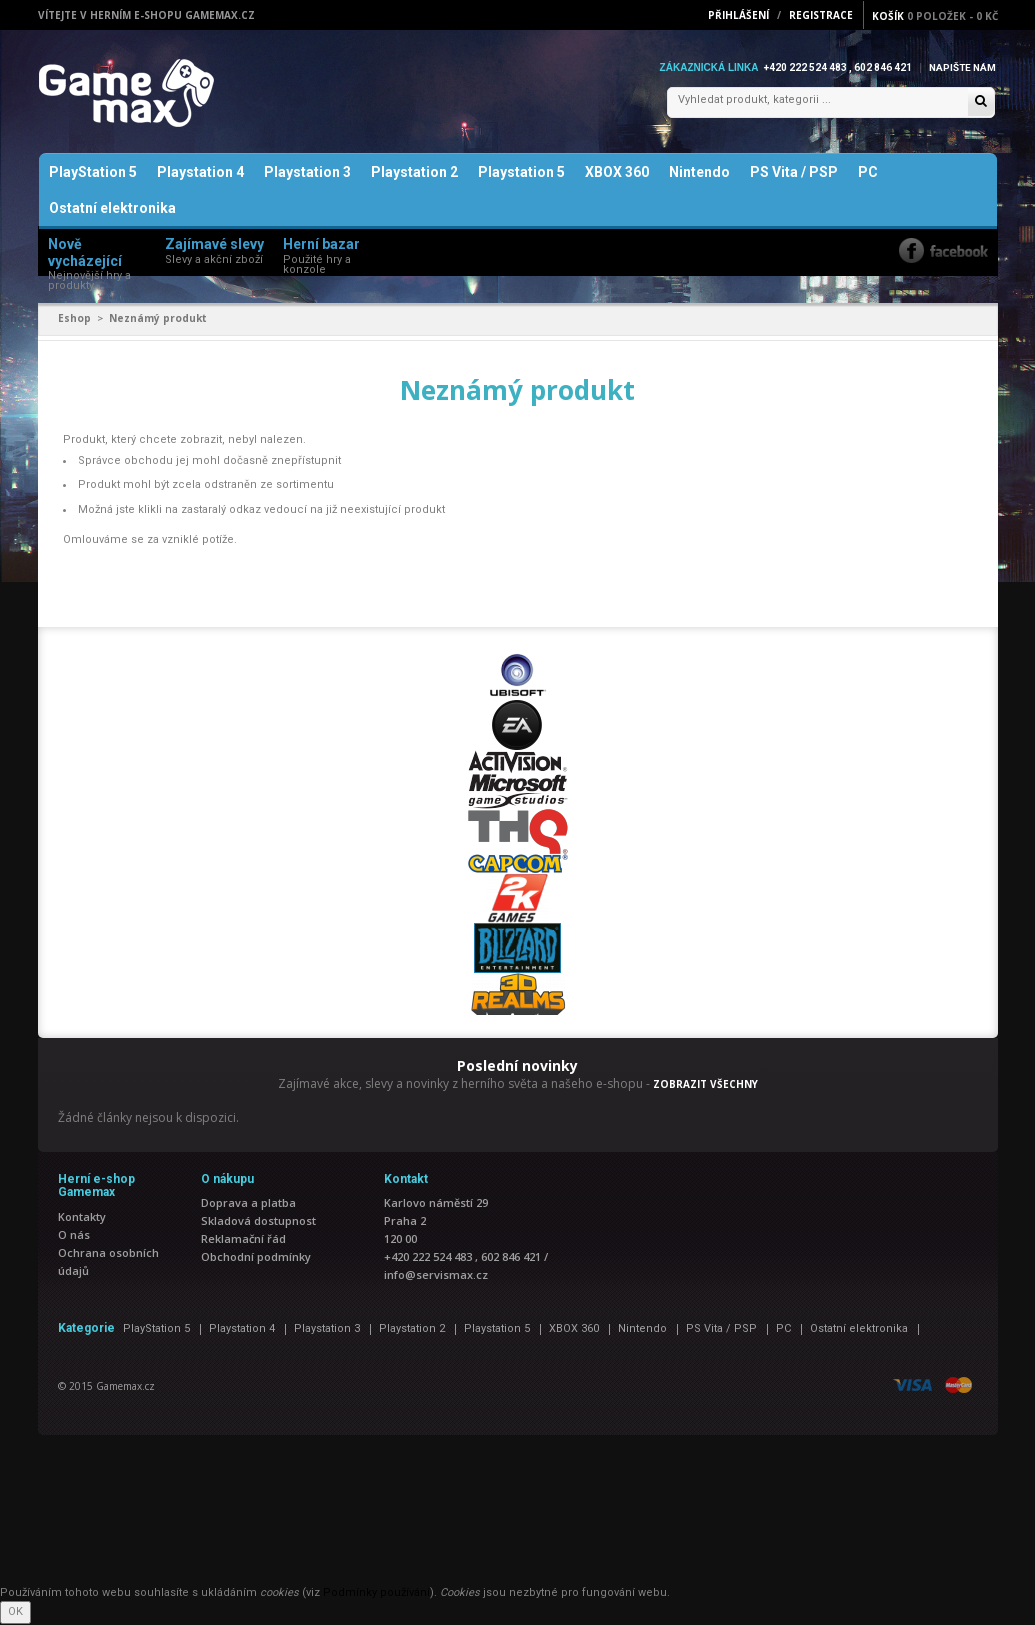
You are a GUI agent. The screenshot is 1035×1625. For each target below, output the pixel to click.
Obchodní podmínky (256, 1258)
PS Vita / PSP (794, 174)
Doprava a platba (248, 1204)
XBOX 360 (617, 174)
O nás (74, 1235)
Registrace (821, 15)
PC (868, 174)
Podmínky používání (376, 1593)
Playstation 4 (200, 174)
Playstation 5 (521, 174)
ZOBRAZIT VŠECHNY (705, 1085)
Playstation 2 (414, 174)
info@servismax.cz (436, 1276)
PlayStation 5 (93, 174)
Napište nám (962, 67)
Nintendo (699, 174)
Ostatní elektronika (112, 210)
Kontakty (82, 1217)
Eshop (74, 320)
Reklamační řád (243, 1240)
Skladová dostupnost (258, 1222)
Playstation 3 (307, 174)
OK (15, 1612)
